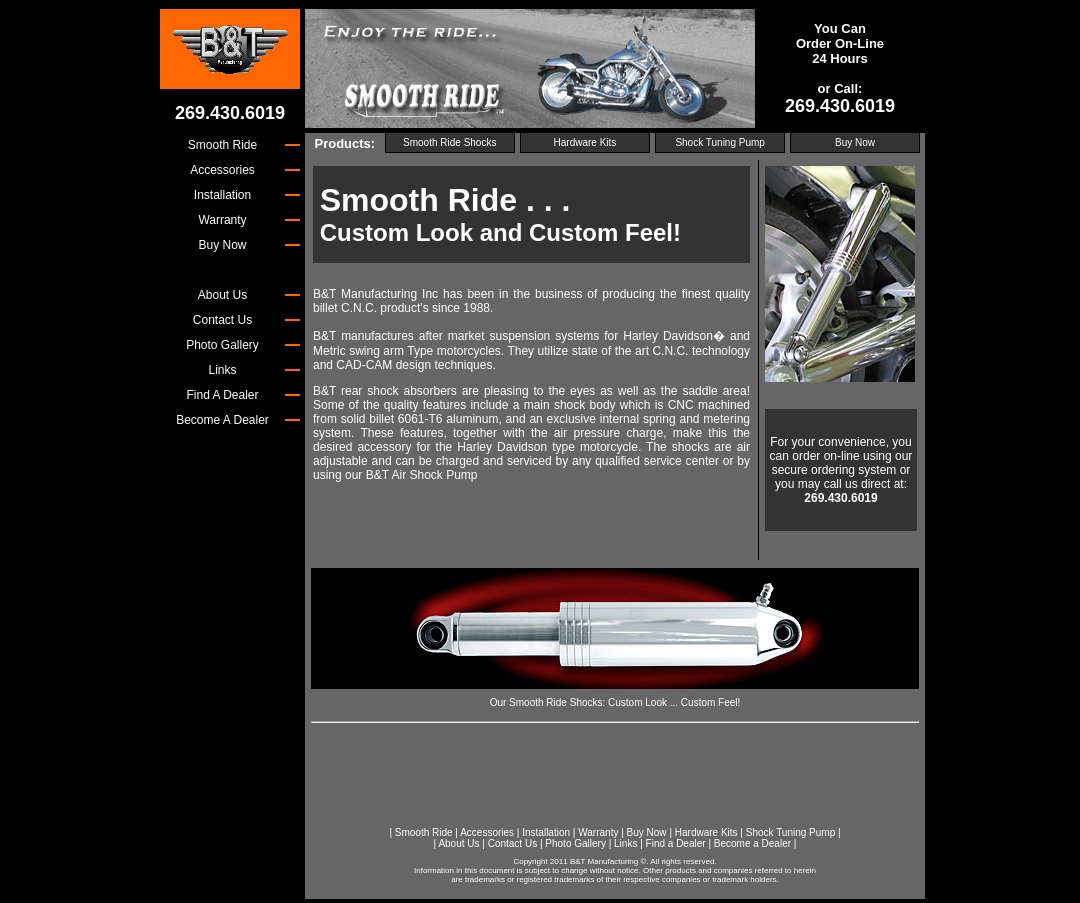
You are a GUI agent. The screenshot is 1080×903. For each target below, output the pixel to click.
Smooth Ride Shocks (449, 142)
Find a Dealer (676, 843)
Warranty (598, 832)
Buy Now (855, 142)
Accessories (487, 832)
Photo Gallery (575, 843)
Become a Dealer (752, 843)
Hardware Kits (585, 142)
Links (625, 843)
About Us (458, 843)
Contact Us (512, 843)
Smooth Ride (424, 832)
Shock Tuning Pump (720, 142)
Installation (546, 832)
